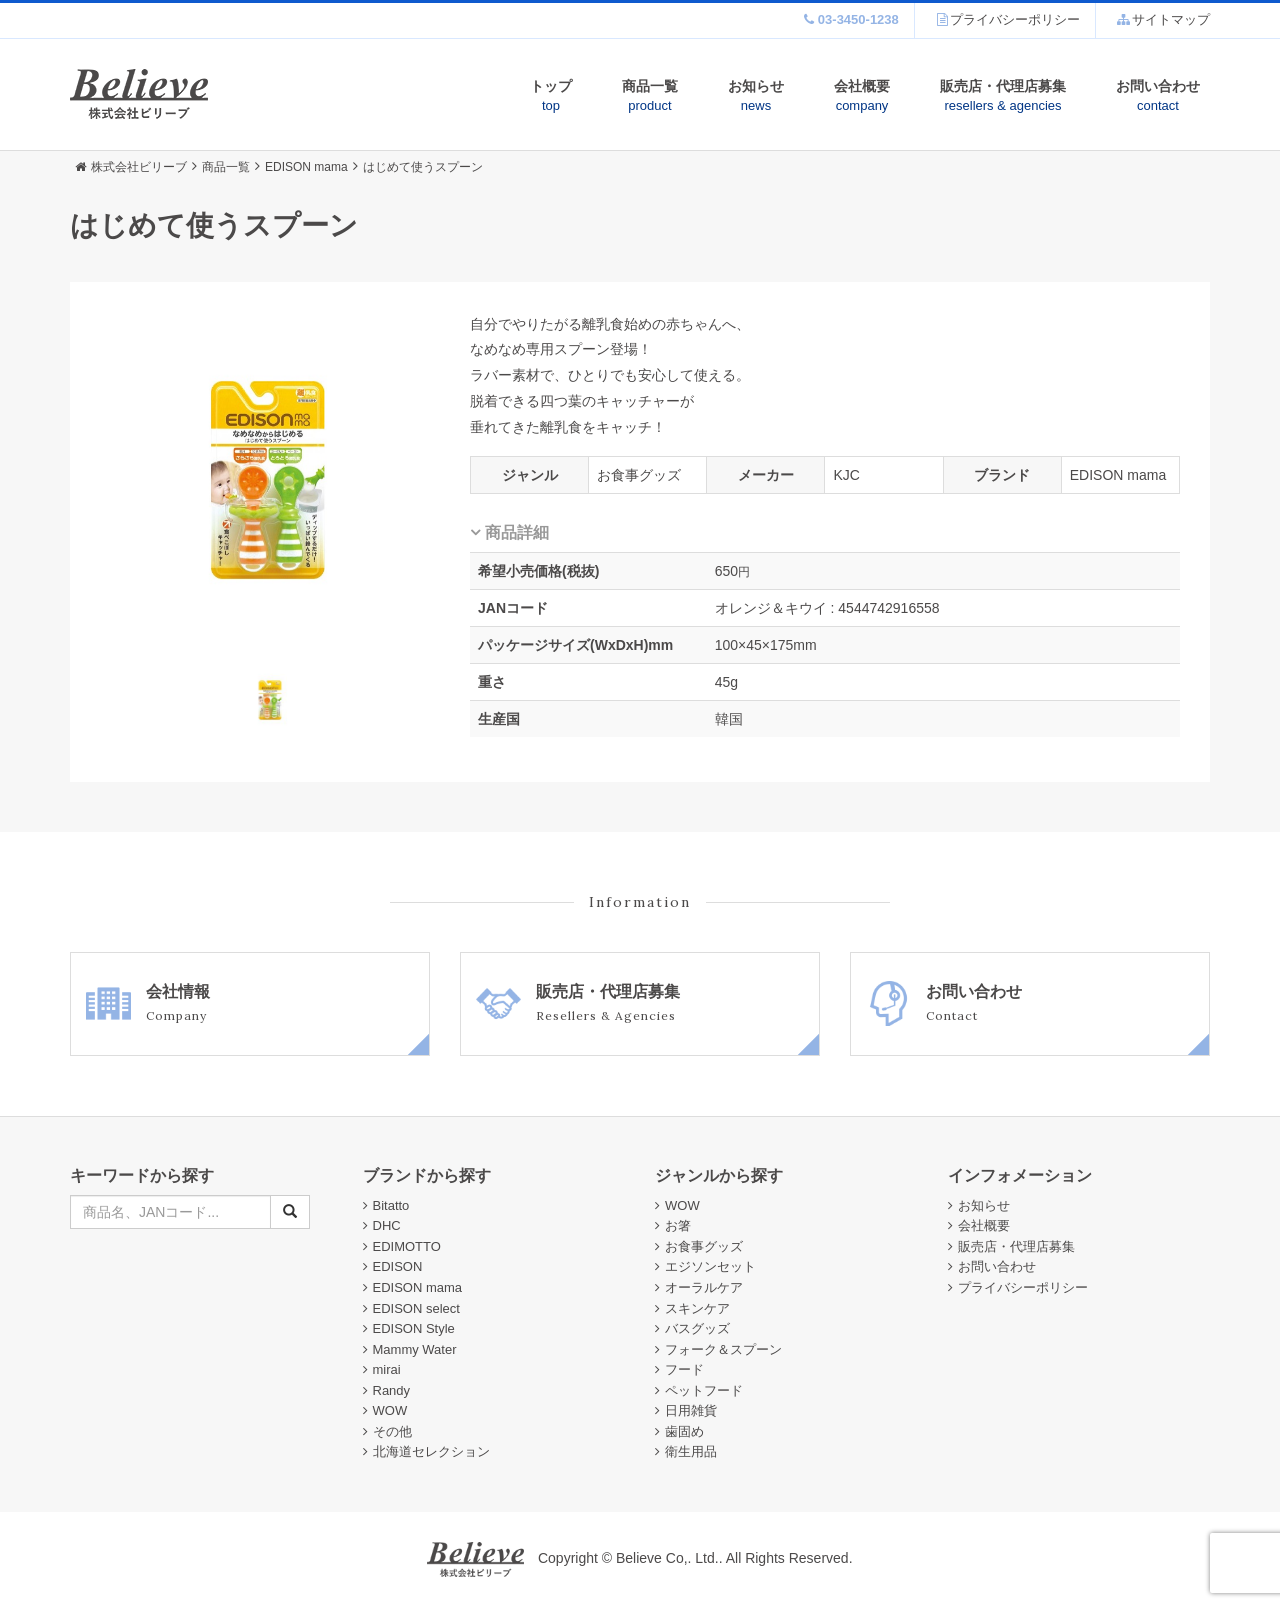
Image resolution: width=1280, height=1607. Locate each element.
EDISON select (416, 1308)
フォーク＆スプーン (723, 1349)
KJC (846, 475)
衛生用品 (691, 1451)
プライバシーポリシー (1023, 1287)
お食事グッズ (639, 475)
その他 (392, 1431)
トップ (551, 97)
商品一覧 (650, 97)
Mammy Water (415, 1349)
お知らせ (756, 97)
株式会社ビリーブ (131, 167)
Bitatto (391, 1205)
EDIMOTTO (407, 1246)
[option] (270, 482)
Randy (392, 1390)
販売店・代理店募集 (1003, 97)
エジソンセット (710, 1266)
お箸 (678, 1225)
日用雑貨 (691, 1410)
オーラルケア (704, 1287)
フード (684, 1369)
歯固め (684, 1431)
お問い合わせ (1158, 97)
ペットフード (704, 1390)
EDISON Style (414, 1328)
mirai (387, 1369)
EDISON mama (1118, 475)
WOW (390, 1410)
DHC (387, 1225)
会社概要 (862, 97)
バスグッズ (697, 1328)
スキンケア (697, 1308)
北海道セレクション (431, 1451)
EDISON (398, 1266)
